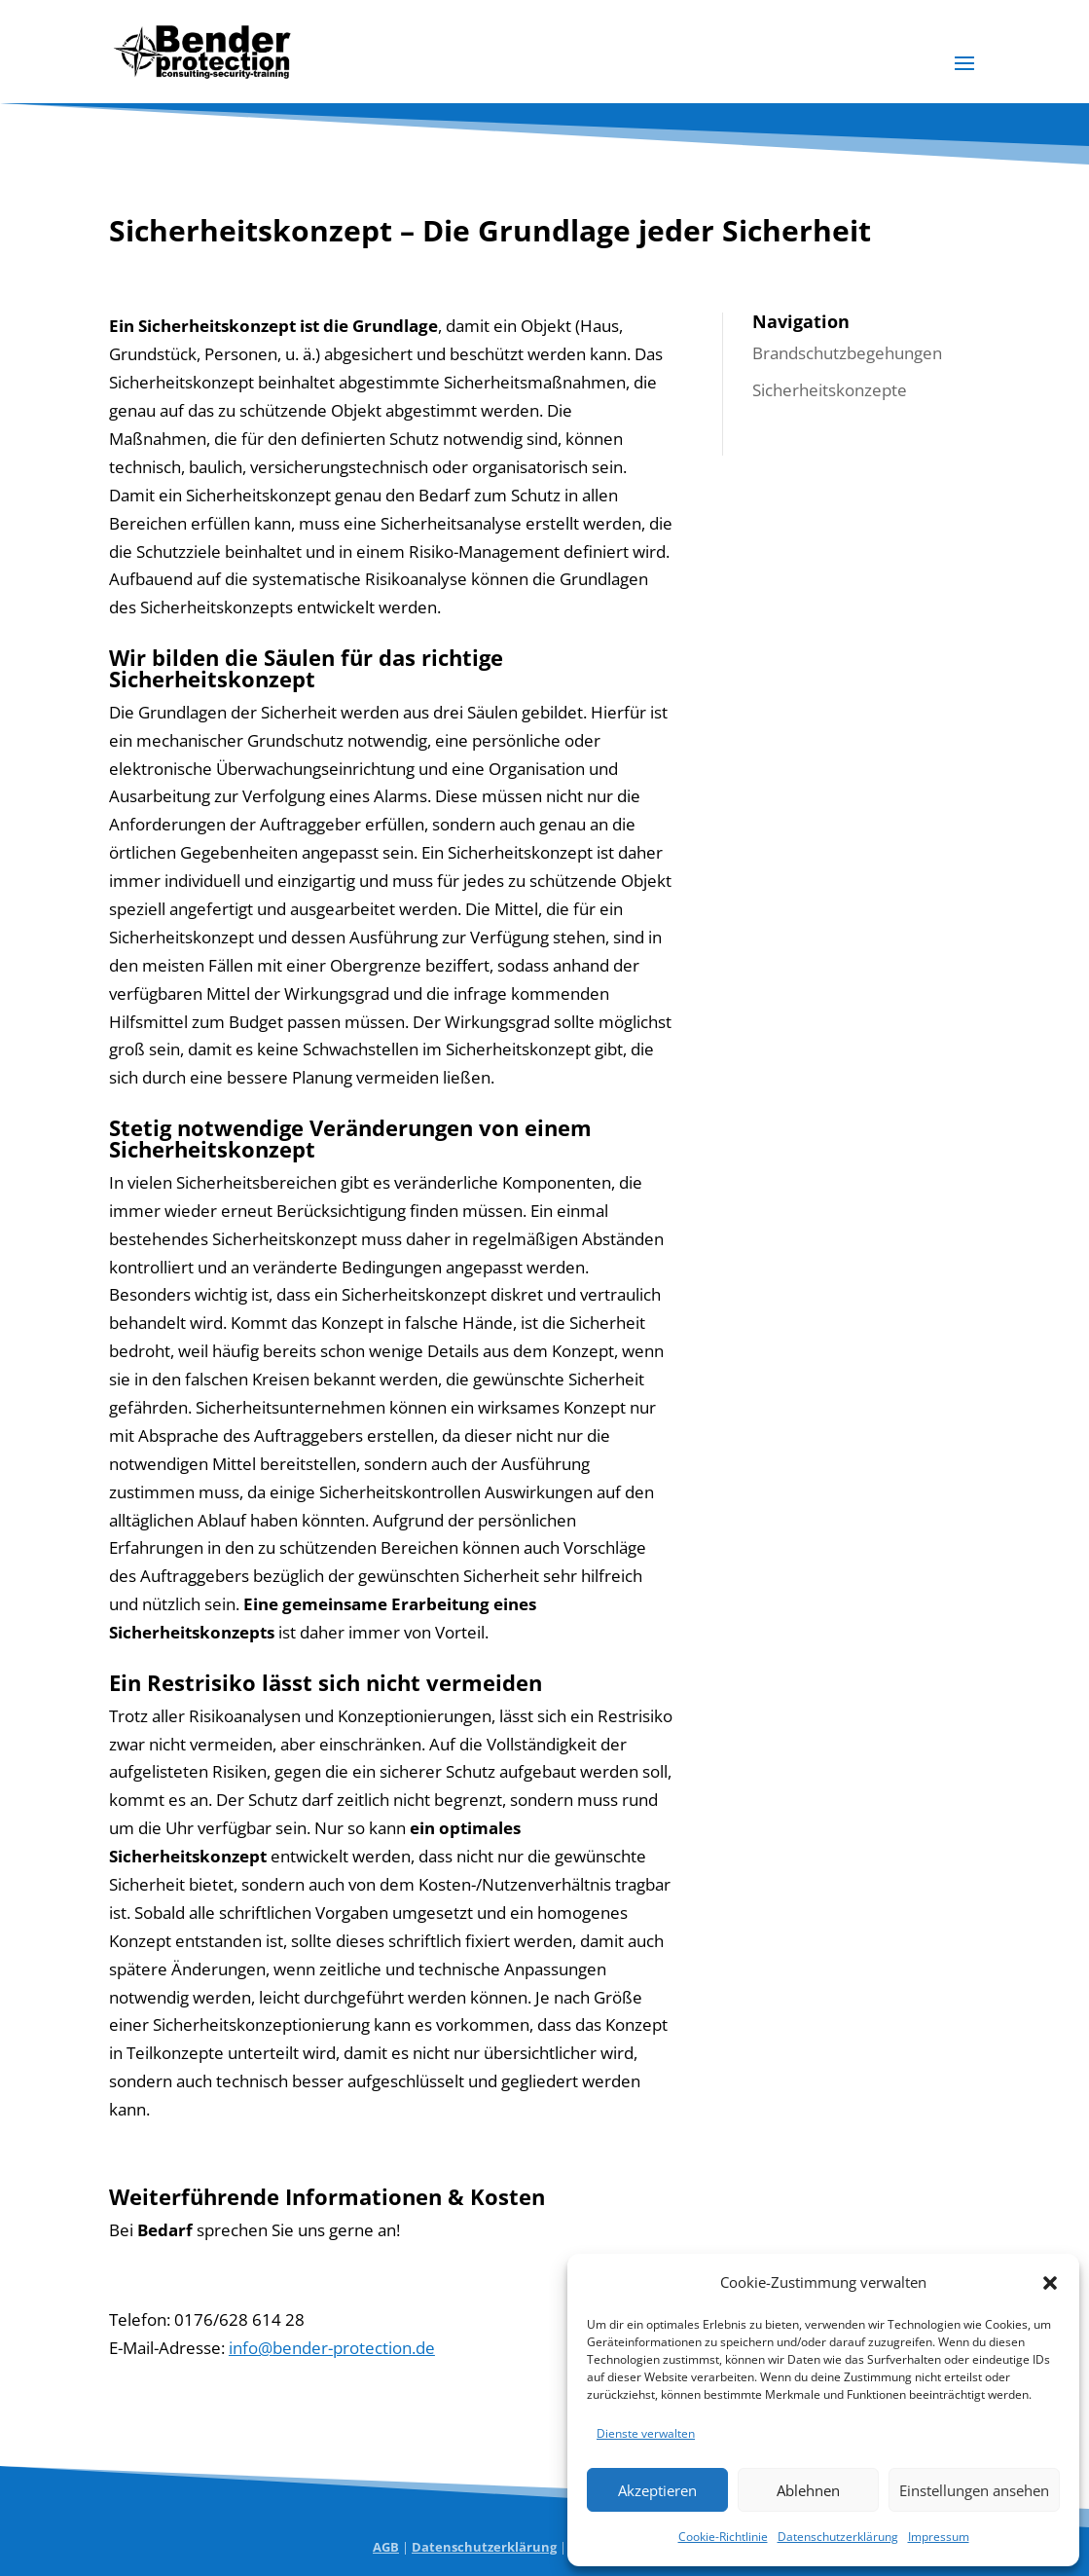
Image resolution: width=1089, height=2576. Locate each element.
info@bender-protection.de (332, 2348)
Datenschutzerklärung (838, 2536)
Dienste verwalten (646, 2433)
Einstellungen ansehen (974, 2490)
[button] (1050, 2283)
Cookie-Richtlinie (723, 2536)
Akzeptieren (657, 2490)
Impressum (938, 2536)
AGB (386, 2547)
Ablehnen (808, 2490)
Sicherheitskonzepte (829, 390)
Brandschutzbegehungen (847, 353)
